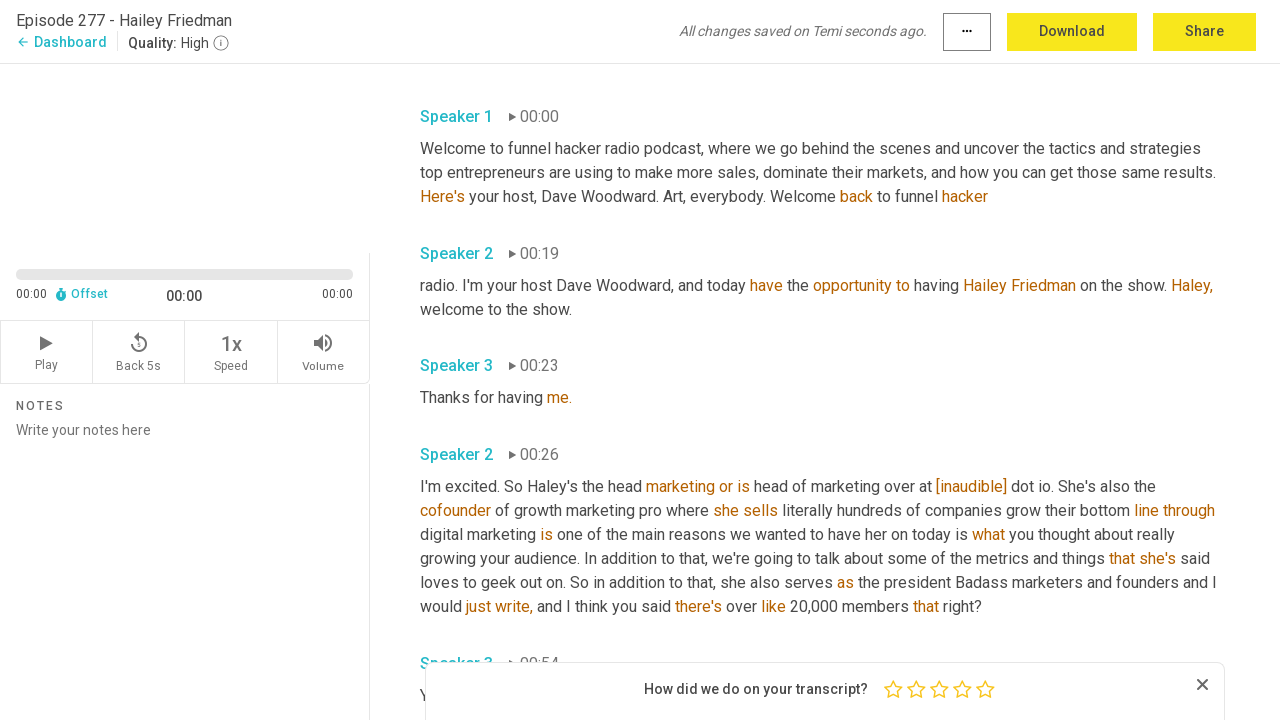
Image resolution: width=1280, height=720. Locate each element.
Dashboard (61, 42)
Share (1204, 31)
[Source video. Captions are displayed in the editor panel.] (185, 156)
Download (1072, 31)
